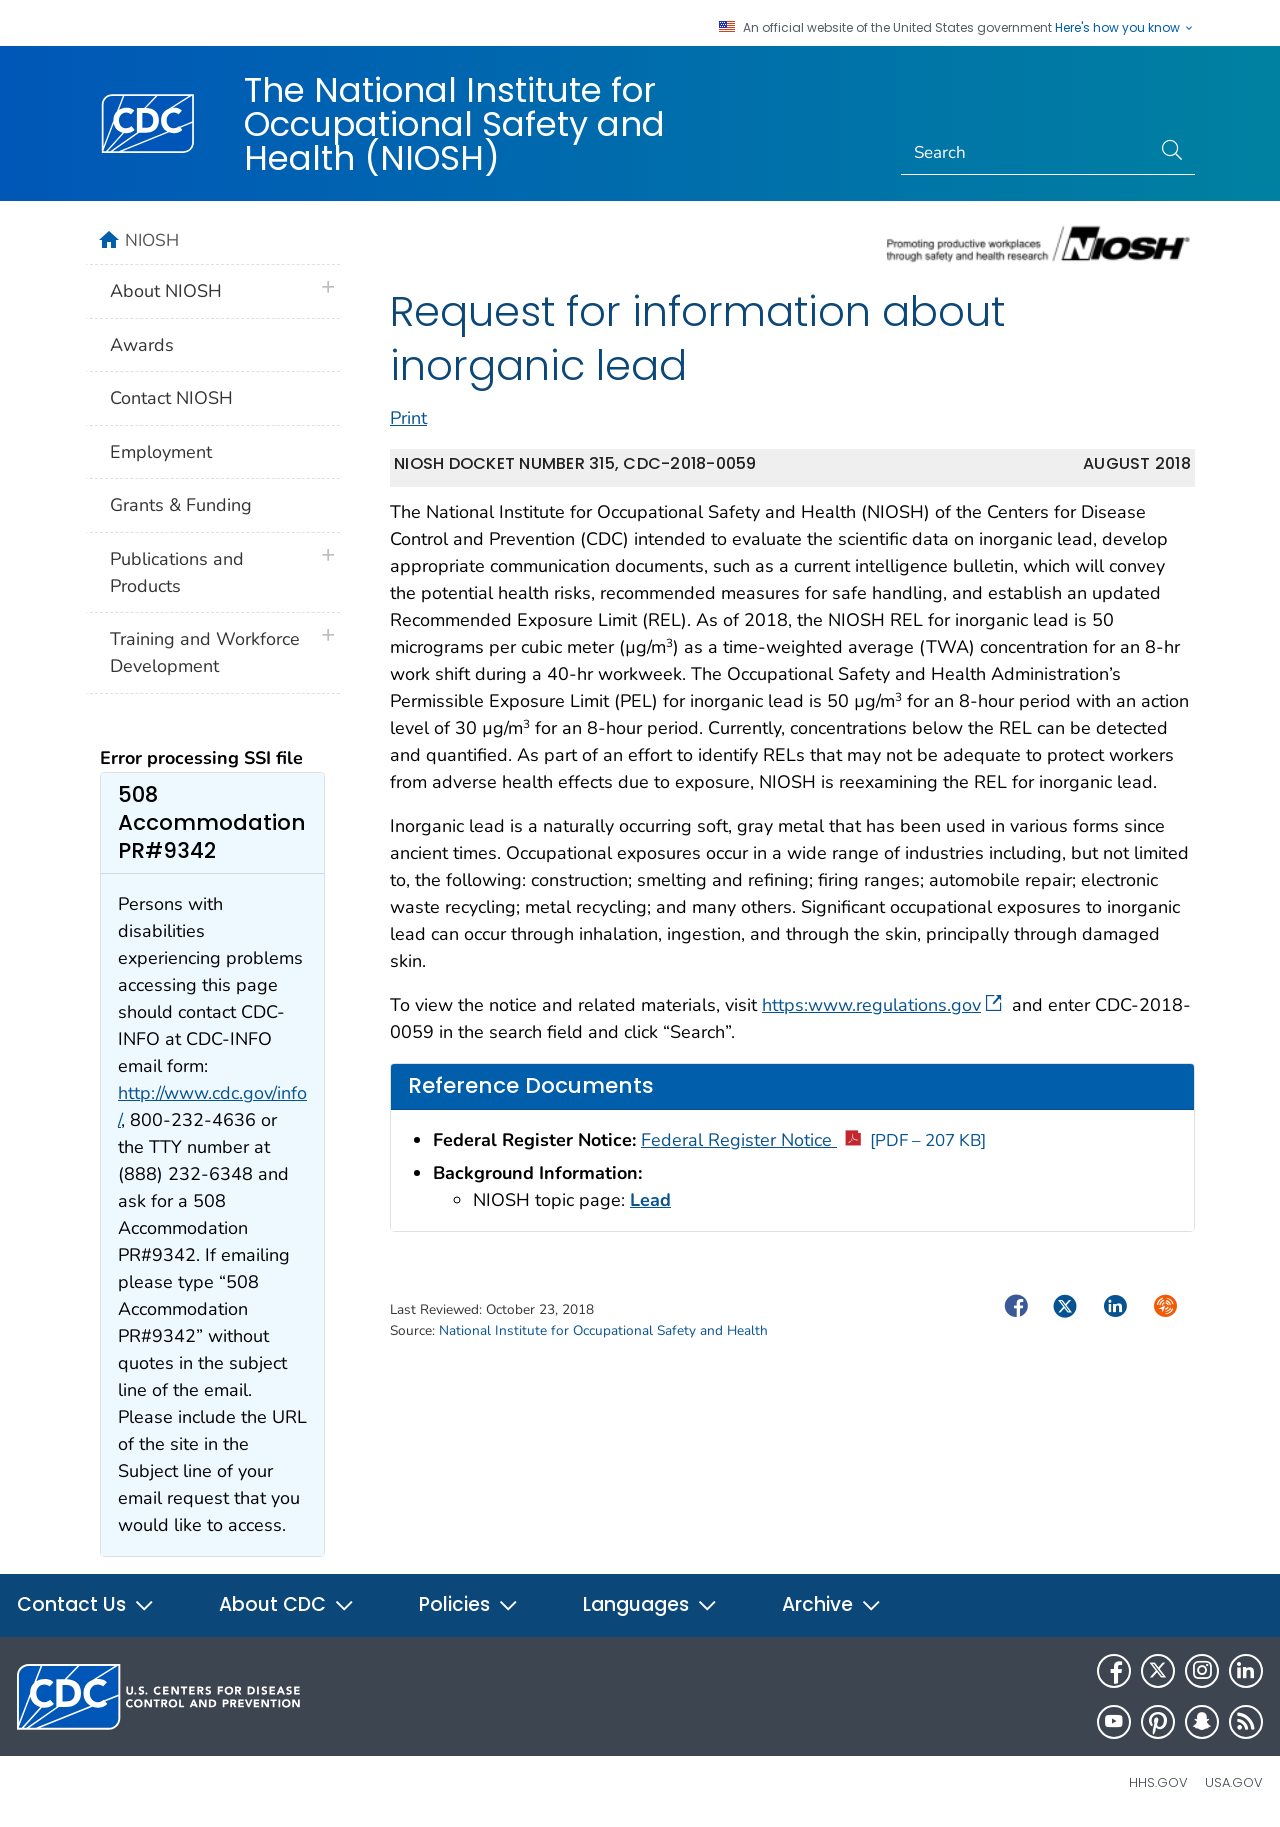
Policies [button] (469, 1604)
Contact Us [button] (86, 1604)
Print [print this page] (408, 418)
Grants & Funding (181, 505)
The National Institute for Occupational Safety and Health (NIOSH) (454, 124)
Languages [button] (650, 1604)
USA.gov (1234, 1782)
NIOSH (152, 240)
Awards (142, 345)
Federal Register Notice (813, 1140)
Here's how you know (1125, 28)
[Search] (1026, 153)
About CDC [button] (287, 1604)
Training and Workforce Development (205, 652)
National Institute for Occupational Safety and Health (603, 1330)
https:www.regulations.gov (882, 1005)
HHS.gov (1158, 1782)
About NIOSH (166, 291)
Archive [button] (832, 1604)
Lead (650, 1200)
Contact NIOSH (171, 398)
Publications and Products (177, 572)
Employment (161, 452)
